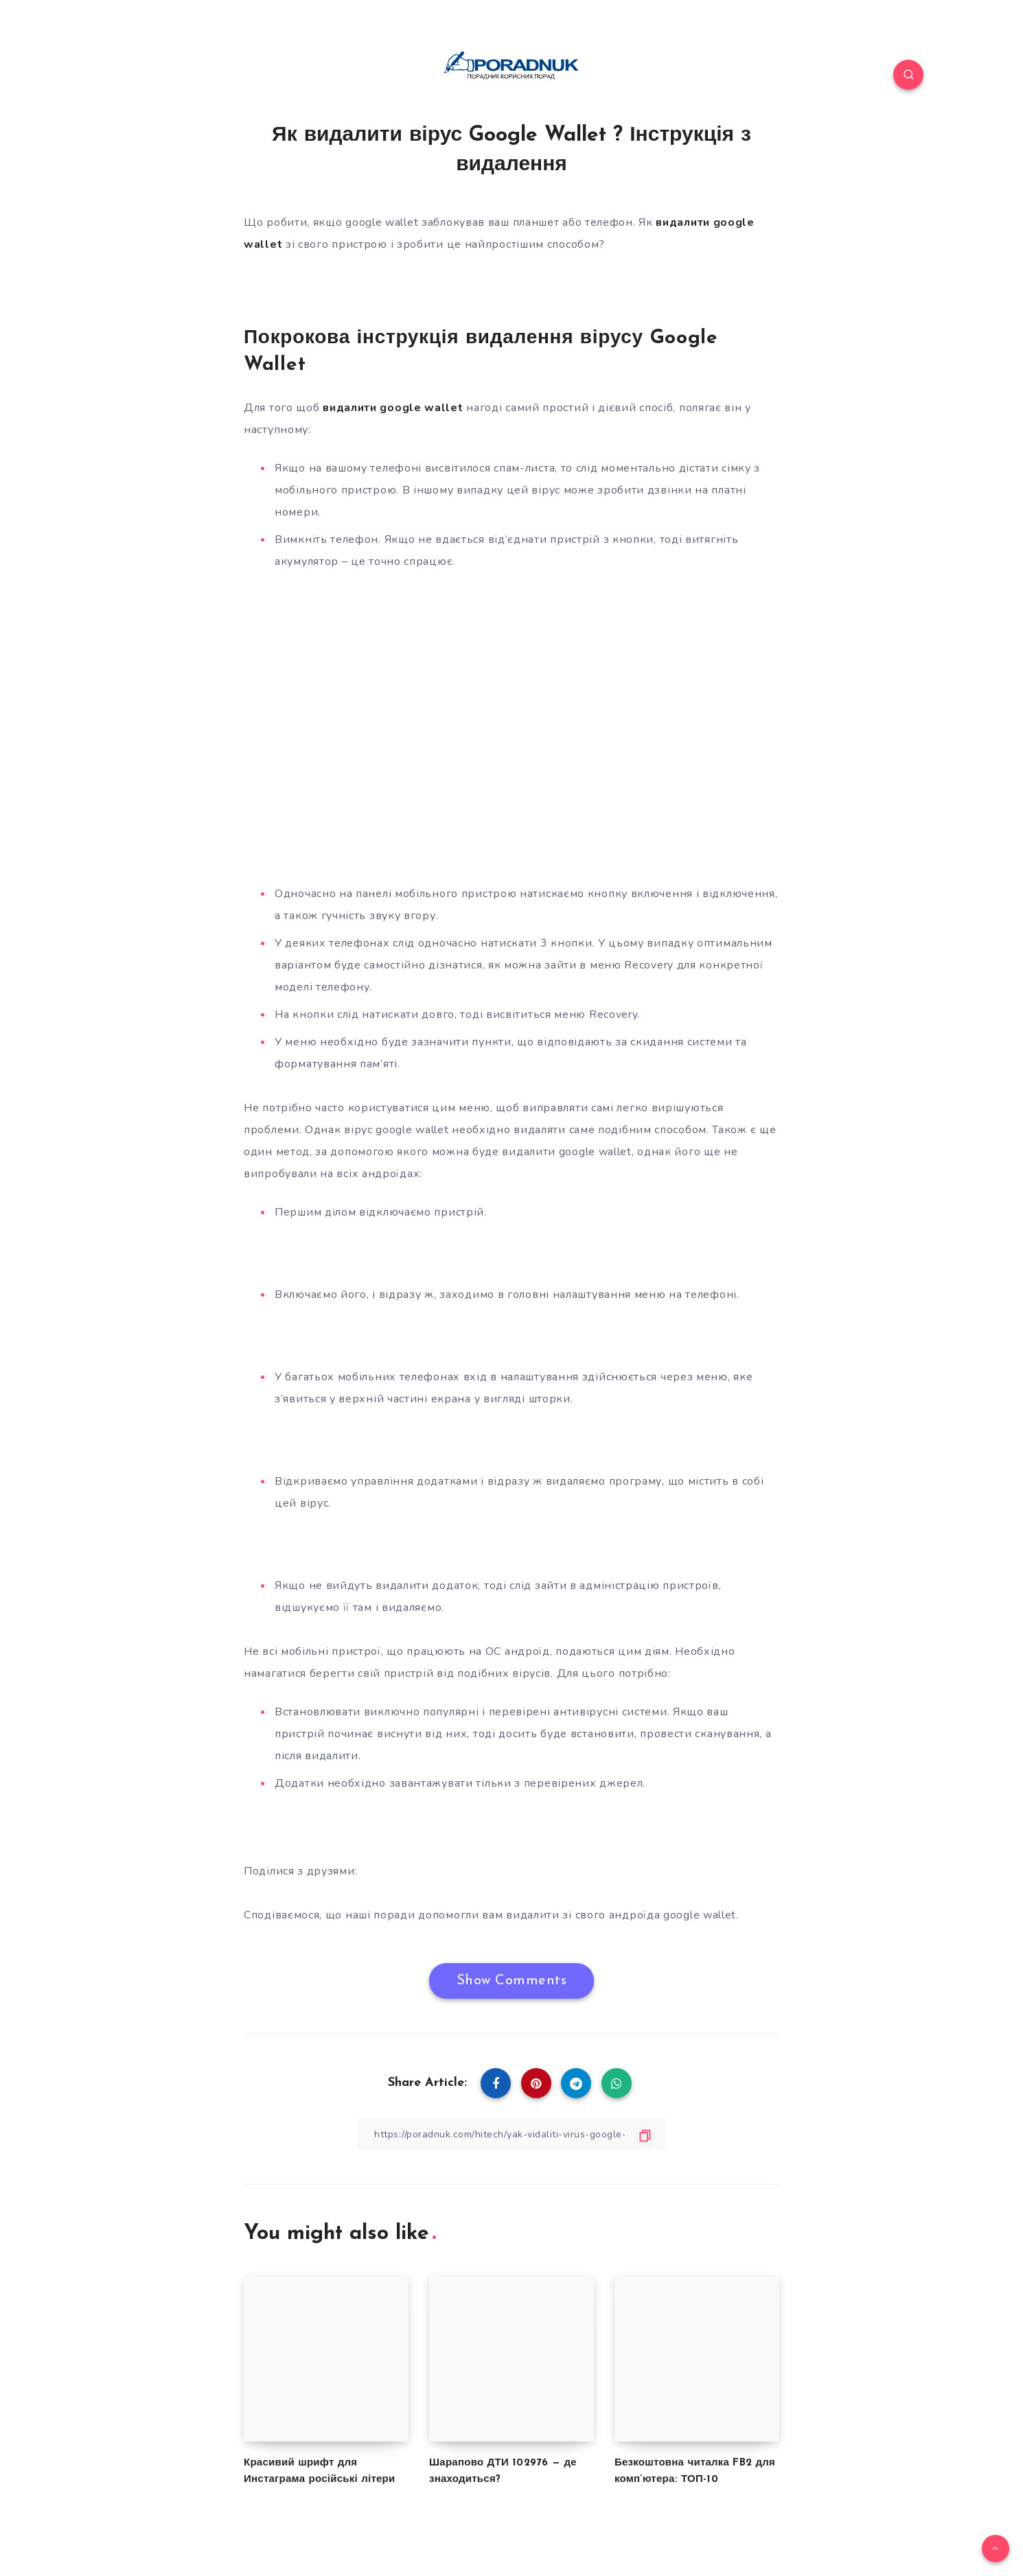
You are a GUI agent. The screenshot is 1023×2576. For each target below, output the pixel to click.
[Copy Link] (511, 2134)
